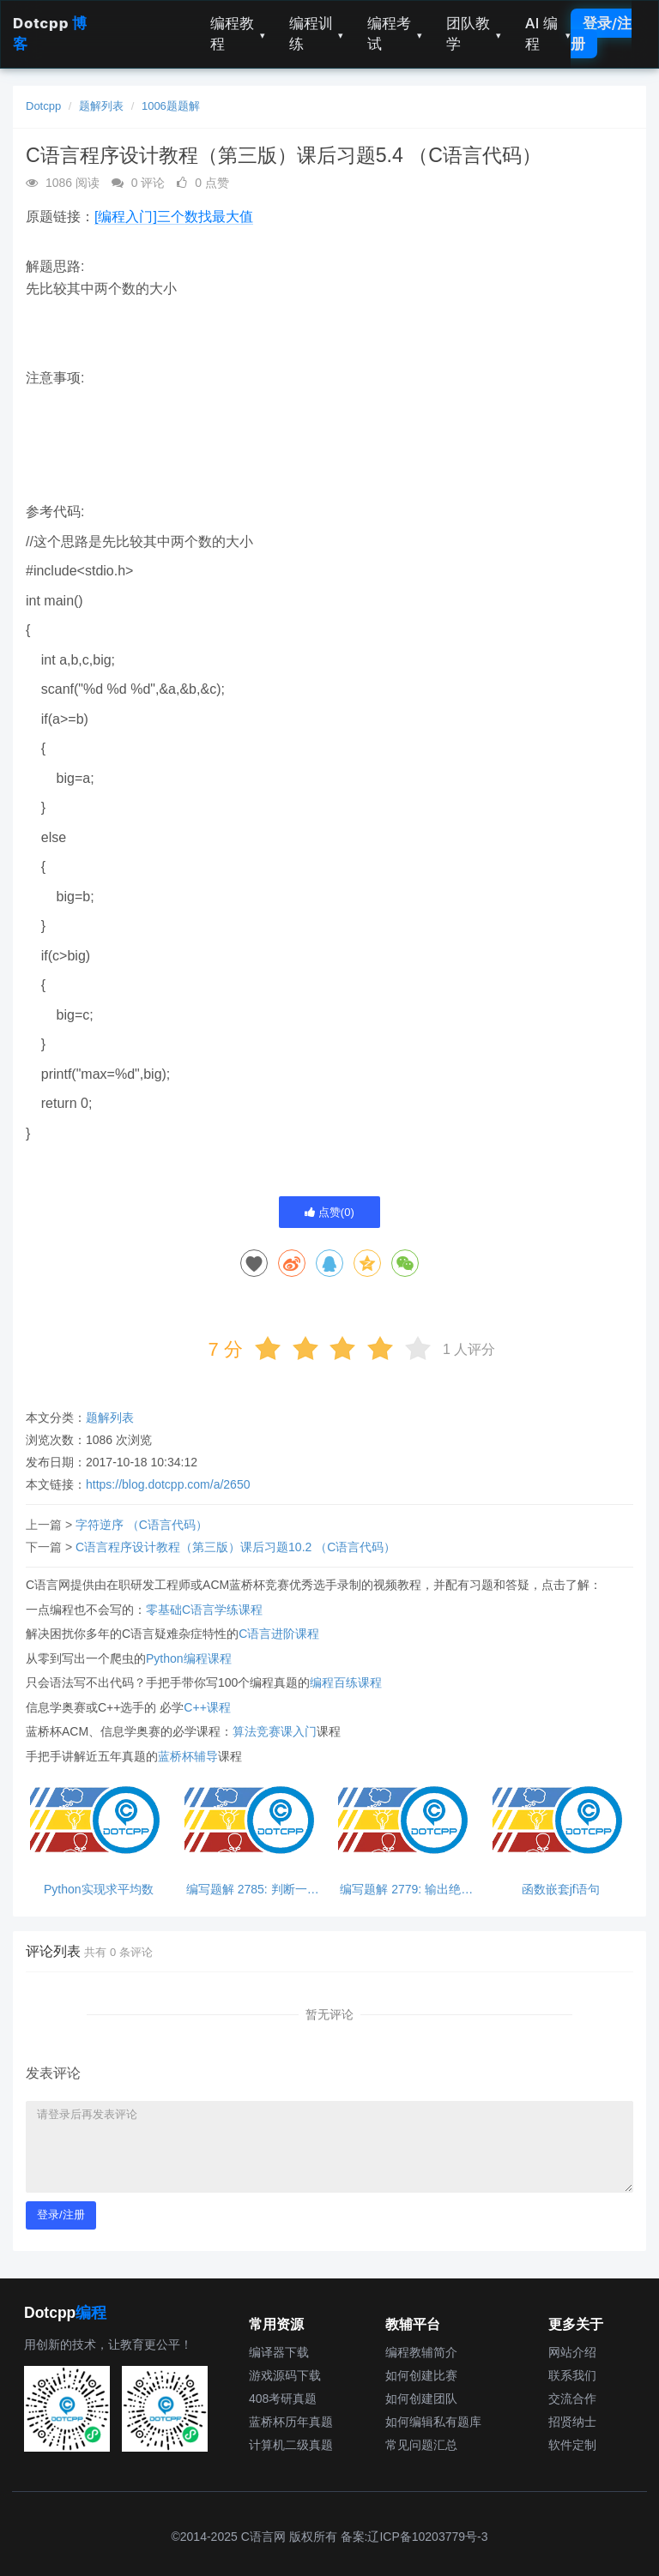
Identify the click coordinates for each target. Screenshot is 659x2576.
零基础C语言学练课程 (204, 1609)
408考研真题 (283, 2398)
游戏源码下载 (285, 2375)
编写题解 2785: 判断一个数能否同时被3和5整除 (252, 1889)
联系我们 (572, 2375)
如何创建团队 (421, 2398)
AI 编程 (548, 33)
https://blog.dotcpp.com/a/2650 (168, 1484)
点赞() (329, 1212)
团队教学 (473, 33)
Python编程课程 (189, 1658)
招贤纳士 (572, 2422)
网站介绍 (572, 2352)
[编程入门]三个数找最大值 (173, 216)
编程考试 (394, 33)
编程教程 (237, 33)
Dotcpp (43, 105)
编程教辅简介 (421, 2352)
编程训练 (316, 33)
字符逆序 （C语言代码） (142, 1525)
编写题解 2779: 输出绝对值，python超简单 (406, 1889)
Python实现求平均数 (99, 1889)
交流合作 (572, 2398)
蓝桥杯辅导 (188, 1756)
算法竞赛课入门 (275, 1731)
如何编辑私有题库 (433, 2422)
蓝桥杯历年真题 (291, 2422)
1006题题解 (171, 105)
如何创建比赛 (421, 2375)
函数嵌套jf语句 (561, 1889)
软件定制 (572, 2445)
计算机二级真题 (291, 2445)
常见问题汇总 (421, 2445)
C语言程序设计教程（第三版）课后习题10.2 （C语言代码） (236, 1547)
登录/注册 (601, 33)
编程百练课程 (346, 1682)
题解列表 (101, 105)
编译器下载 (279, 2352)
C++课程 (207, 1707)
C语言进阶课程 (279, 1633)
